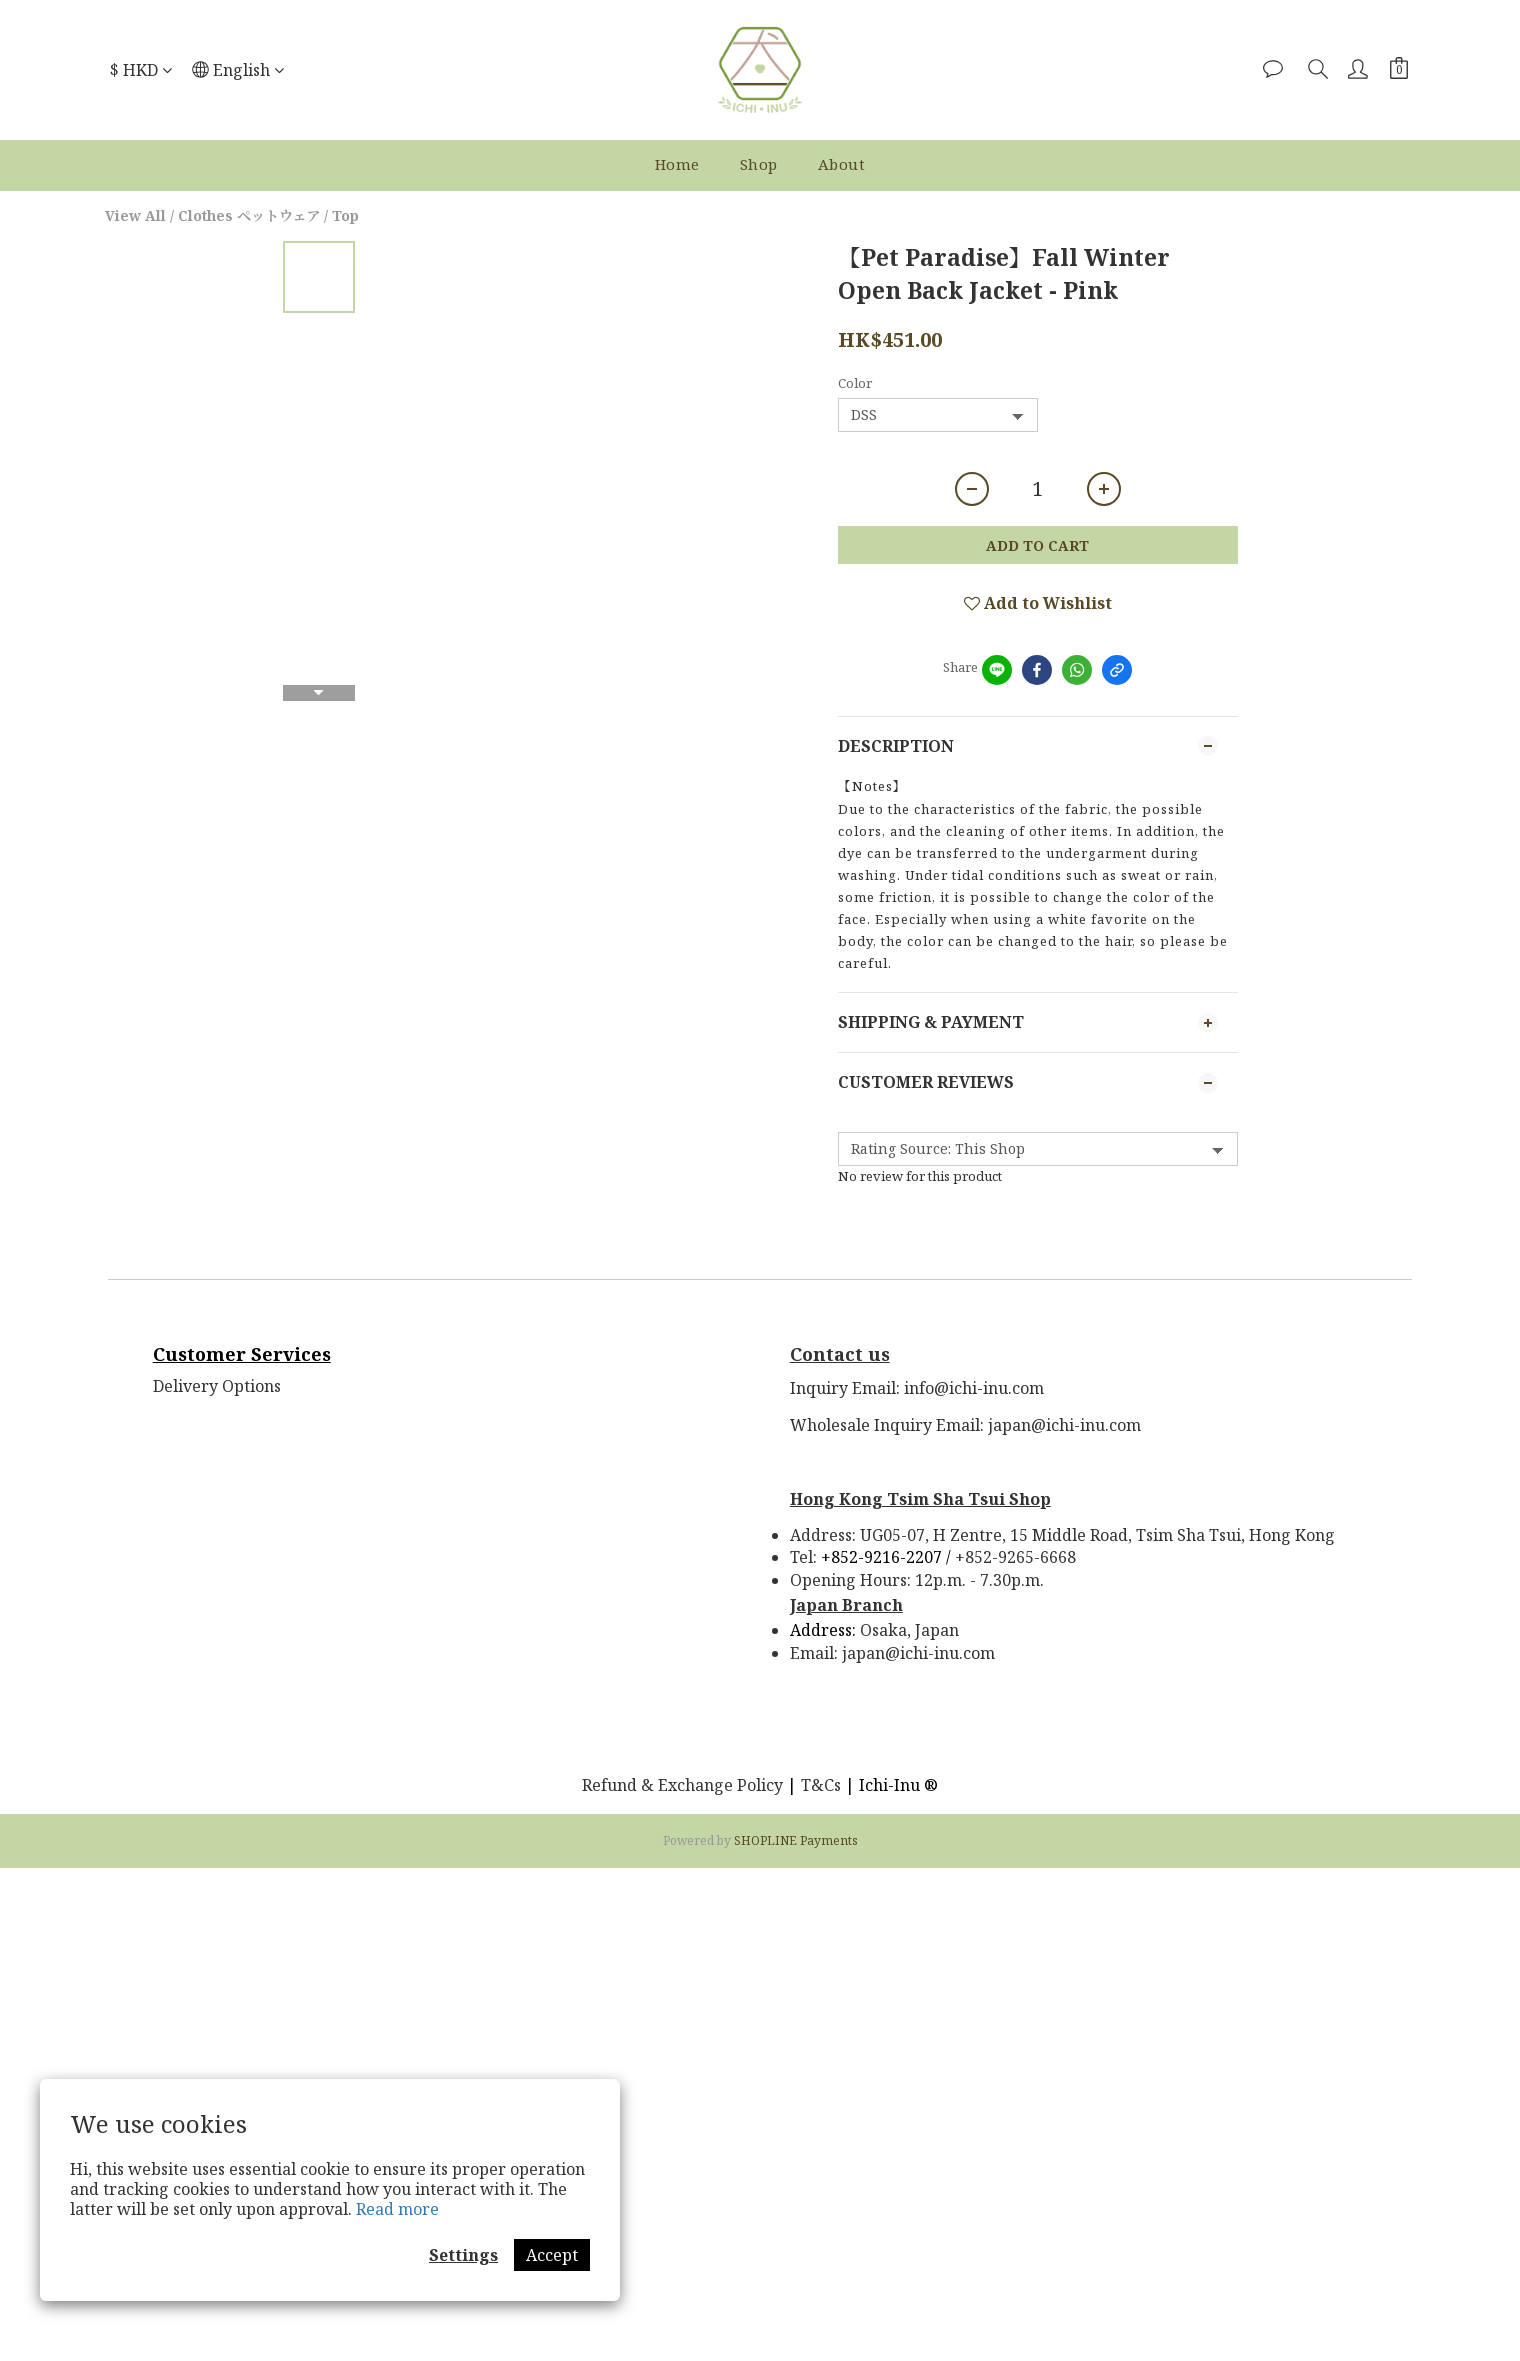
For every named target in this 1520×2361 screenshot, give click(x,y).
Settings (463, 2255)
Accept (552, 2255)
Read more (397, 2209)
